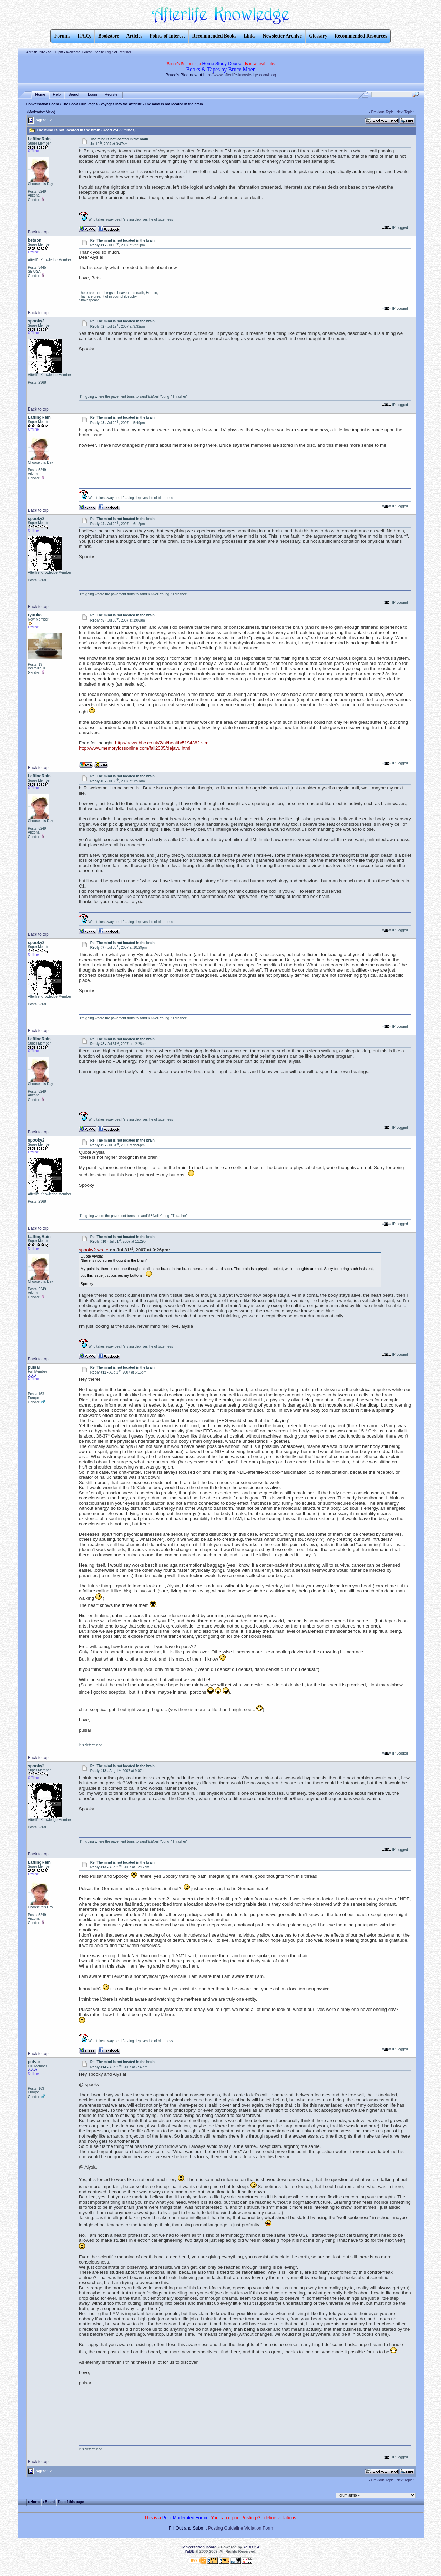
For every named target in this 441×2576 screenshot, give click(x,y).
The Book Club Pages (80, 104)
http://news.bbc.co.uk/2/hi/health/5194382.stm (161, 742)
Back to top (38, 232)
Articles (134, 36)
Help (57, 94)
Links (249, 36)
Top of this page (71, 2501)
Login (109, 52)
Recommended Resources (361, 36)
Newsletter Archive (282, 36)
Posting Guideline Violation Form (240, 2528)
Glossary (318, 36)
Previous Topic (382, 112)
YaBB (190, 2551)
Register (125, 52)
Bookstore (108, 36)
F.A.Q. (84, 36)
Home (40, 94)
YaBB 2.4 (251, 2547)
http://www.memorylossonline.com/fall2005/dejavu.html (135, 748)
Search (74, 94)
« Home (34, 2501)
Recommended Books (214, 36)
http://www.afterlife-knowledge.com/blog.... (242, 75)
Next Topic (405, 112)
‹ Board (49, 2501)
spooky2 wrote (94, 1249)
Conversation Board (42, 104)
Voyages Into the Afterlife (121, 104)
